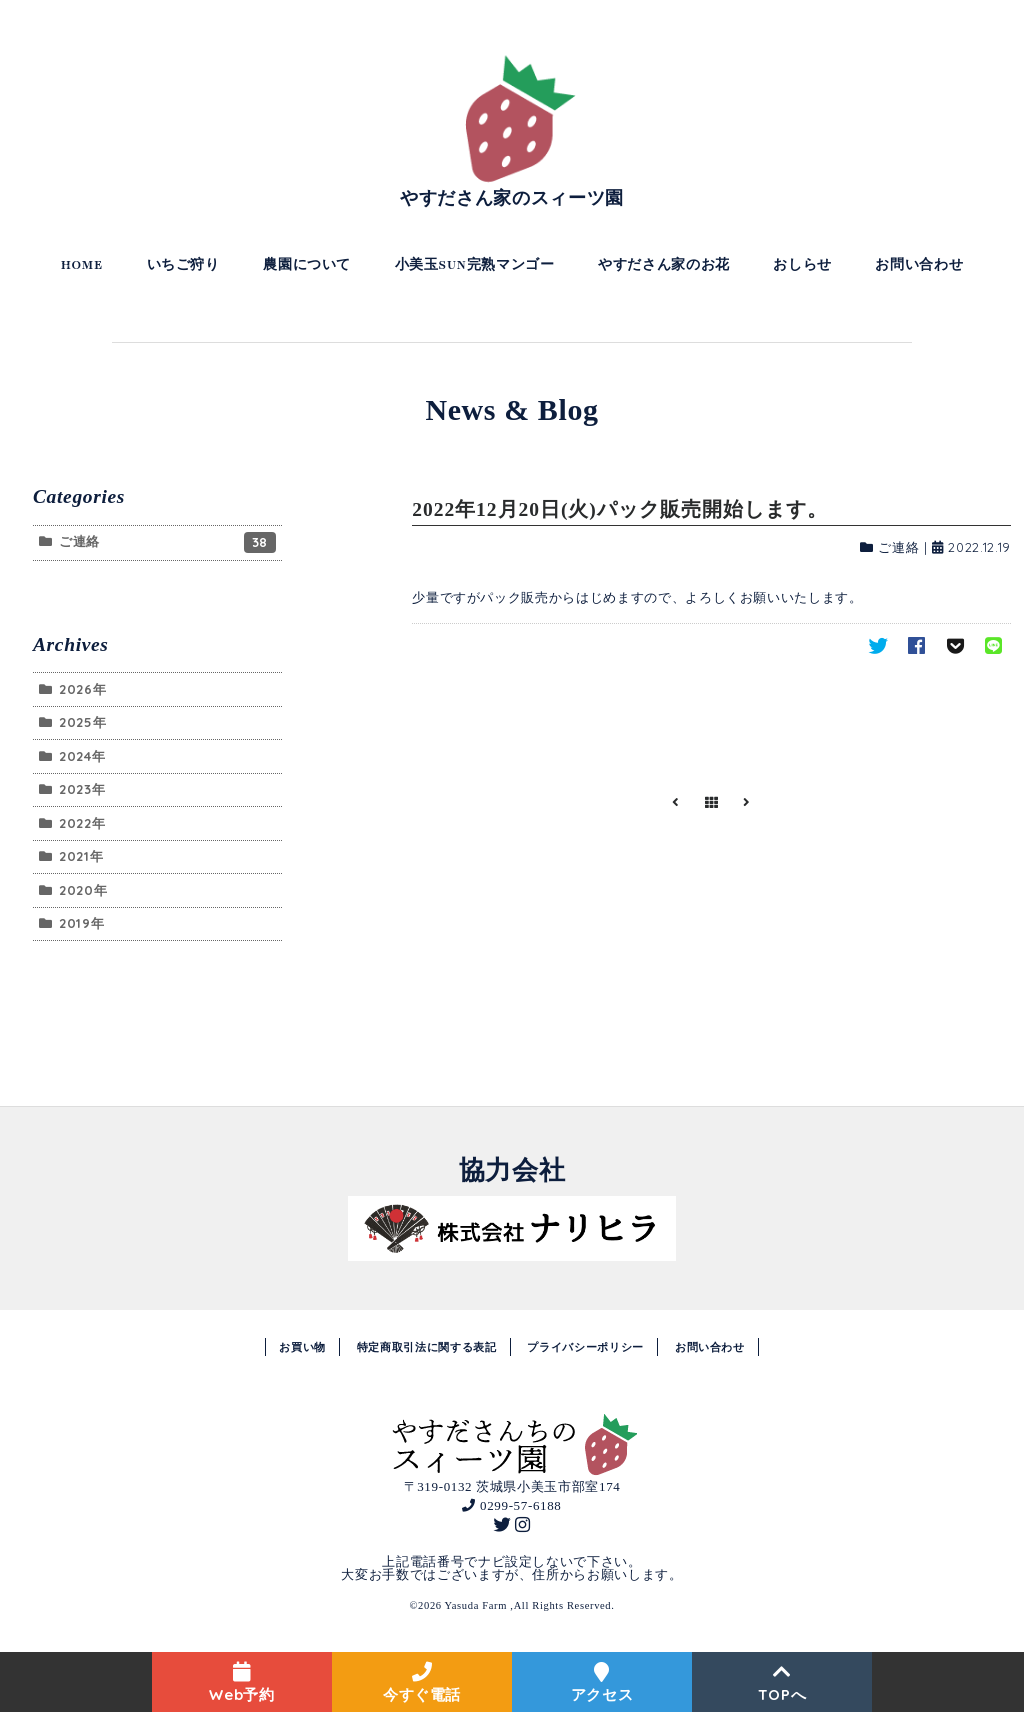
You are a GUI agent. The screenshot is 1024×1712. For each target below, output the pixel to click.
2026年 (82, 689)
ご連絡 (898, 547)
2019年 (81, 923)
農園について (307, 265)
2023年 (82, 789)
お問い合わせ (919, 265)
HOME (82, 265)
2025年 (82, 722)
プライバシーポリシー (585, 1347)
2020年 (83, 890)
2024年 (82, 756)
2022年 (82, 823)
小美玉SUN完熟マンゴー (475, 265)
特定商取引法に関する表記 (427, 1347)
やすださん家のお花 (664, 265)
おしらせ (802, 265)
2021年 (81, 856)
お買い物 (302, 1347)
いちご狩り (183, 265)
